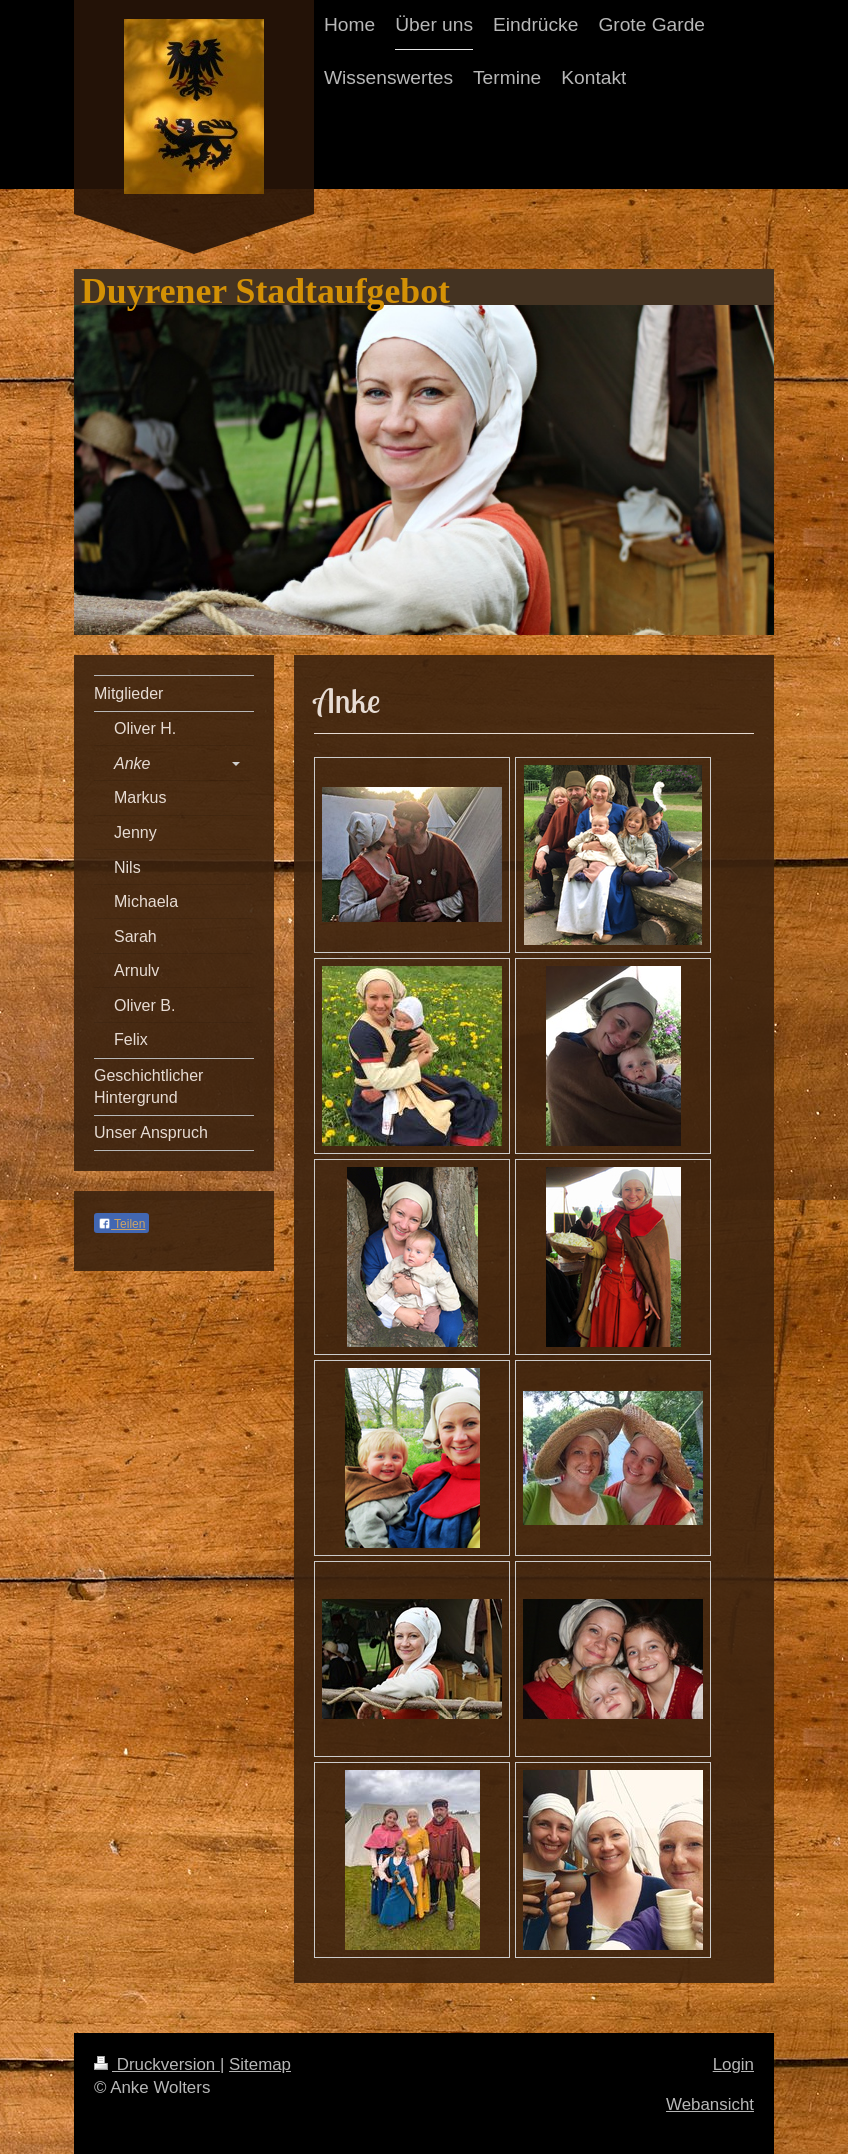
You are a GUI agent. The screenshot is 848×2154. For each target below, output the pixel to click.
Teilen (121, 1224)
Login (733, 2064)
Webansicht (710, 2104)
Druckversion (157, 2064)
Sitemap (260, 2064)
